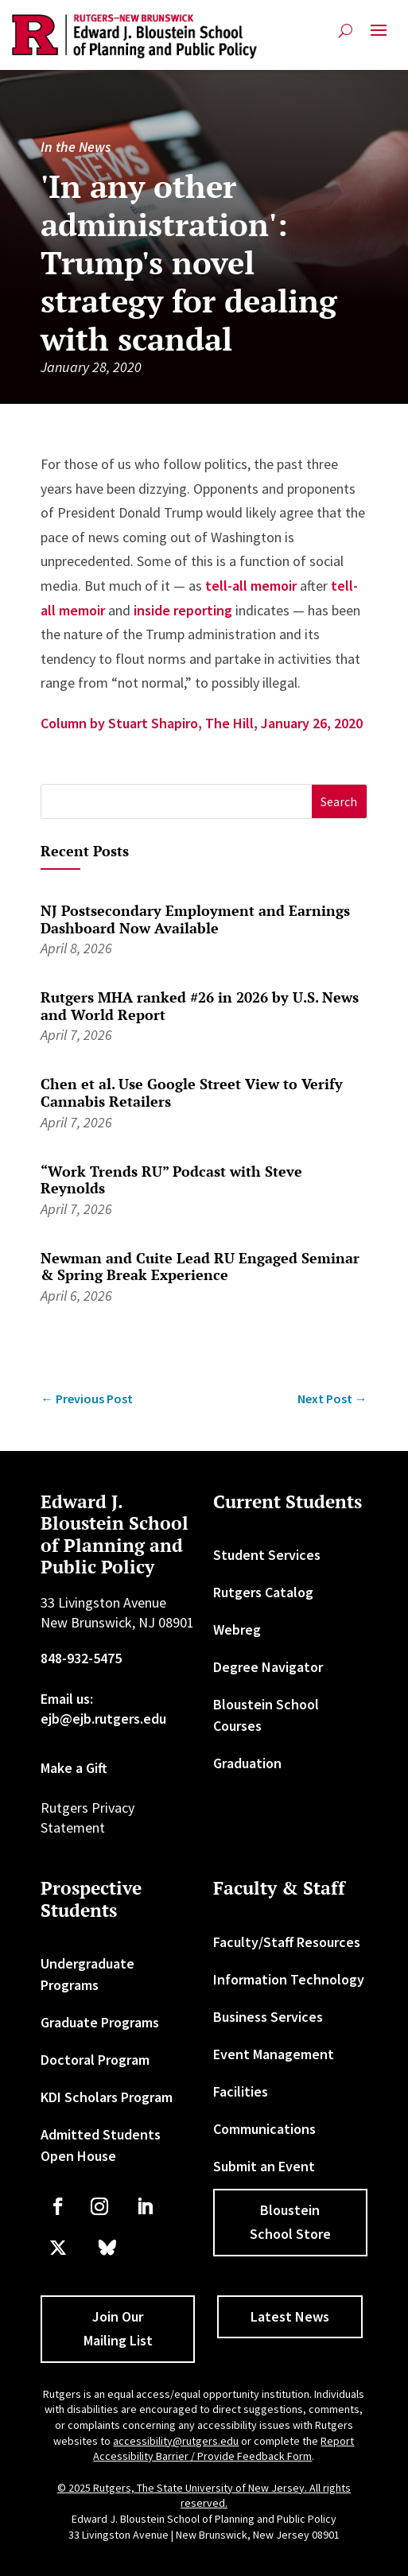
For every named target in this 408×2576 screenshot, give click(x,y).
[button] (378, 36)
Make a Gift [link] (74, 1768)
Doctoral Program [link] (95, 2059)
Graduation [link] (247, 1763)
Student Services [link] (267, 1555)
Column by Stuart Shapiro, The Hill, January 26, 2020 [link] (202, 723)
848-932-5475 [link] (81, 1658)
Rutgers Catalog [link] (263, 1592)
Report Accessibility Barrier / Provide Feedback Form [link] (223, 2449)
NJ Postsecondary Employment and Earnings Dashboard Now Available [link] (195, 919)
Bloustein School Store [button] (290, 2222)
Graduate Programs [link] (100, 2022)
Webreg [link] (237, 1629)
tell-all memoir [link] (251, 585)
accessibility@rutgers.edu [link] (176, 2441)
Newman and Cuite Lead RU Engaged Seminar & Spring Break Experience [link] (200, 1266)
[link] (134, 36)
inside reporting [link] (183, 610)
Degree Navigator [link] (268, 1667)
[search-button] (345, 30)
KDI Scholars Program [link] (107, 2097)
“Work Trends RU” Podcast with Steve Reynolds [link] (171, 1180)
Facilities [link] (240, 2091)
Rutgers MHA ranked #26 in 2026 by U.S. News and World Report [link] (200, 1005)
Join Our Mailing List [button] (118, 2328)
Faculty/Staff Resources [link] (286, 1942)
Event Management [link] (273, 2054)
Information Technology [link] (288, 1979)
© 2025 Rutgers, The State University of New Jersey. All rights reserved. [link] (204, 2496)
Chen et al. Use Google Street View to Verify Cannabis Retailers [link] (192, 1092)
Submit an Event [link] (264, 2166)
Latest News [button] (290, 2316)
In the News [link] (76, 147)
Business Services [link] (268, 2017)
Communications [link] (264, 2129)
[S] (176, 802)
